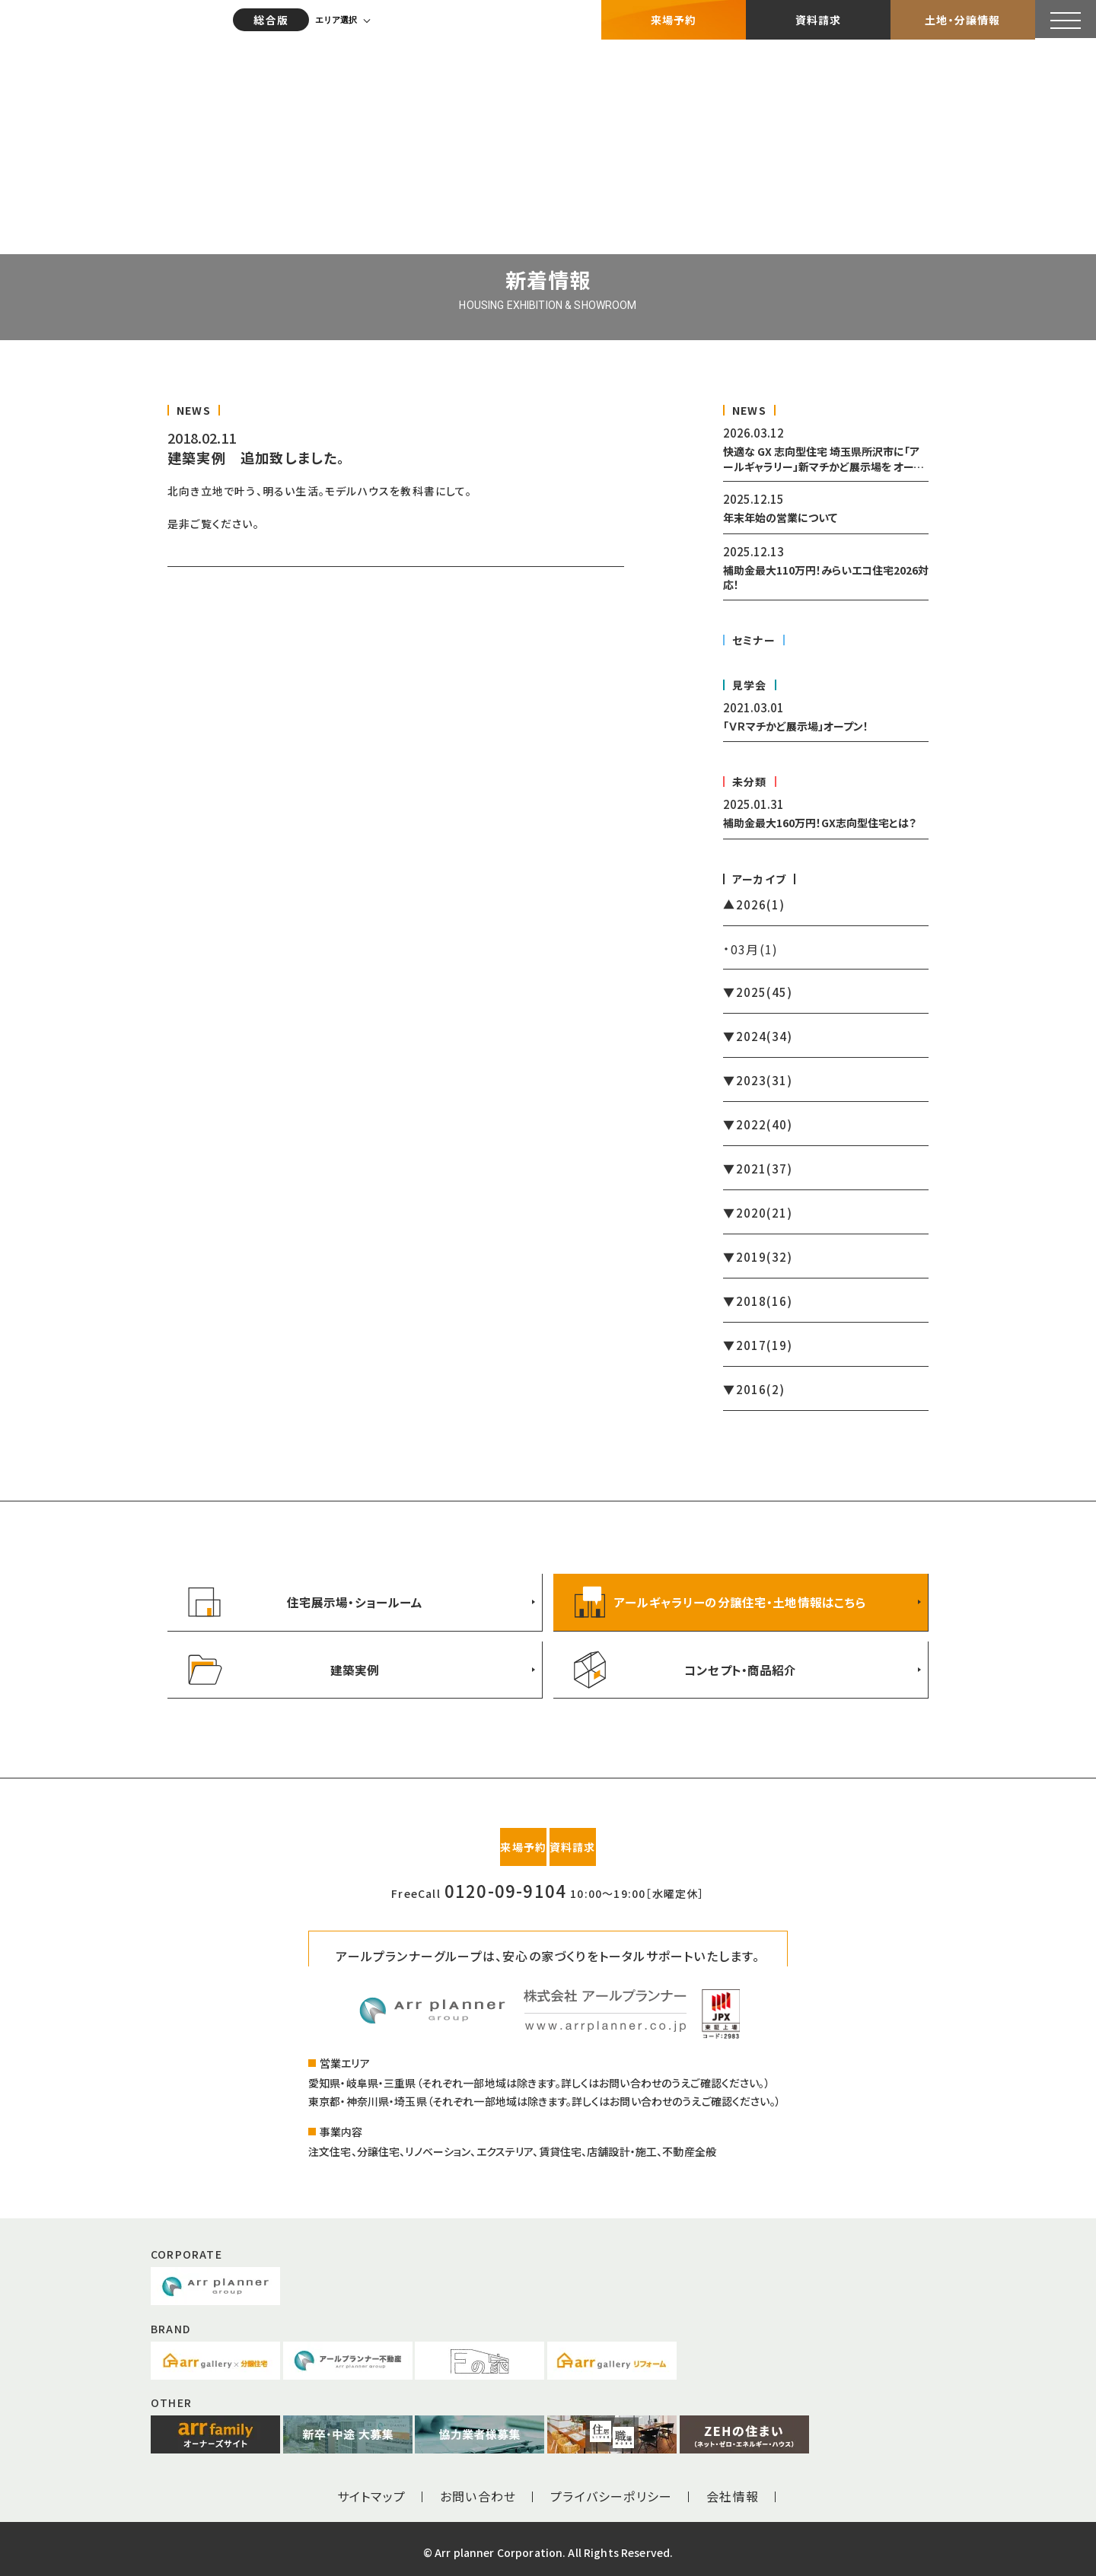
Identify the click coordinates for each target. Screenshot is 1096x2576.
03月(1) (754, 949)
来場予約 (674, 19)
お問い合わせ (478, 2489)
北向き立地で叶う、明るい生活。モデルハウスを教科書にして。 (319, 490)
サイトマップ (371, 2489)
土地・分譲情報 (962, 19)
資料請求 (818, 19)
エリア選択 (338, 19)
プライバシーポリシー (611, 2489)
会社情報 (732, 2489)
